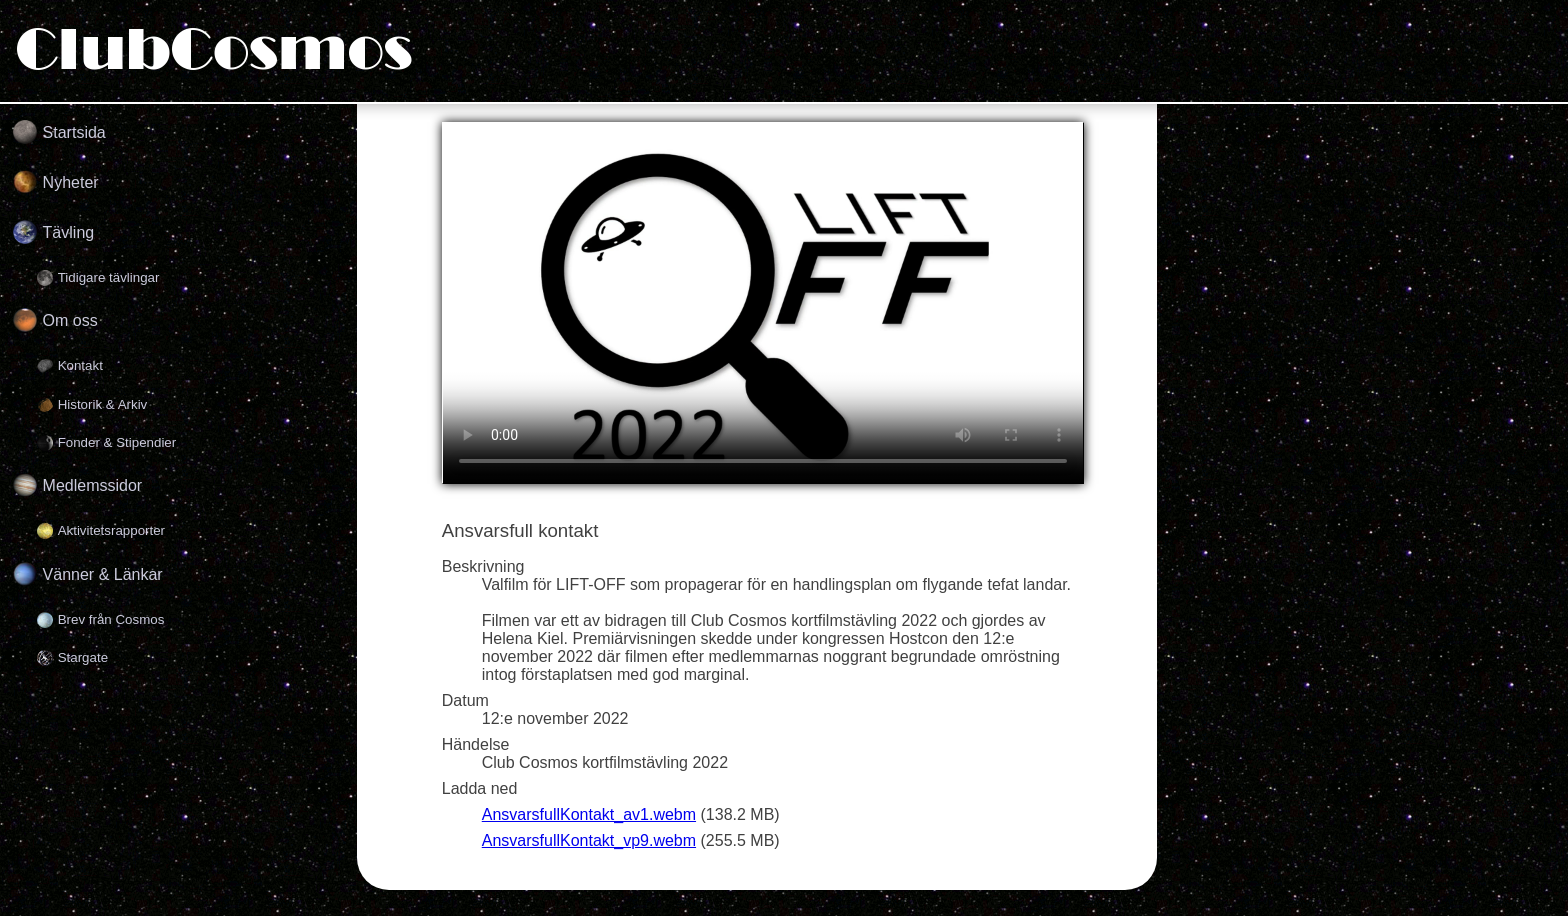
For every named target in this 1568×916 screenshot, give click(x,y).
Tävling (69, 232)
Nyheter (71, 182)
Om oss (70, 320)
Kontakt (80, 365)
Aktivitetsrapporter (111, 530)
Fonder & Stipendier (117, 442)
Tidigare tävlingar (109, 277)
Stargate (83, 657)
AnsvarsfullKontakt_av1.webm (589, 814)
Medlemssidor (93, 485)
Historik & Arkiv (103, 404)
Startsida (74, 132)
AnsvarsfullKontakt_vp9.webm (589, 840)
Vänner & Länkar (103, 574)
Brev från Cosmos (111, 619)
